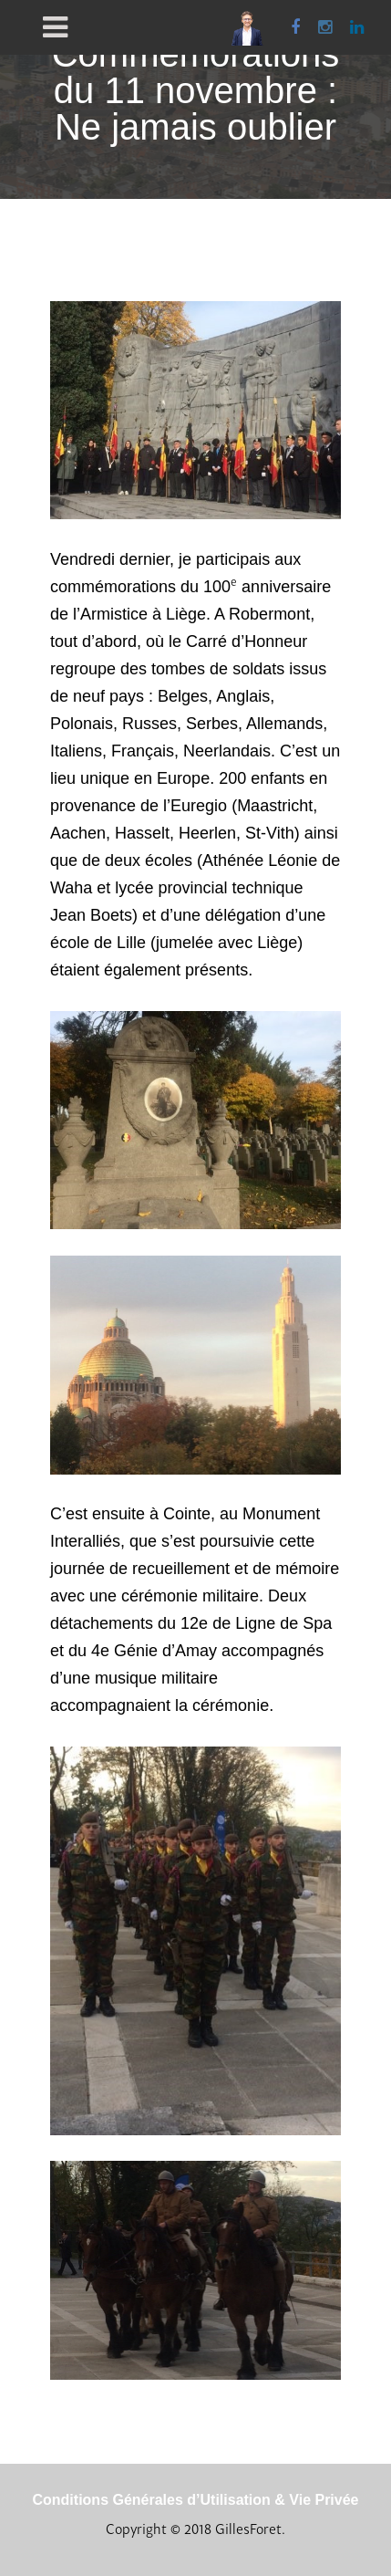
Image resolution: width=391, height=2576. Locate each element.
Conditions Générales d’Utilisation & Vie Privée (195, 2500)
